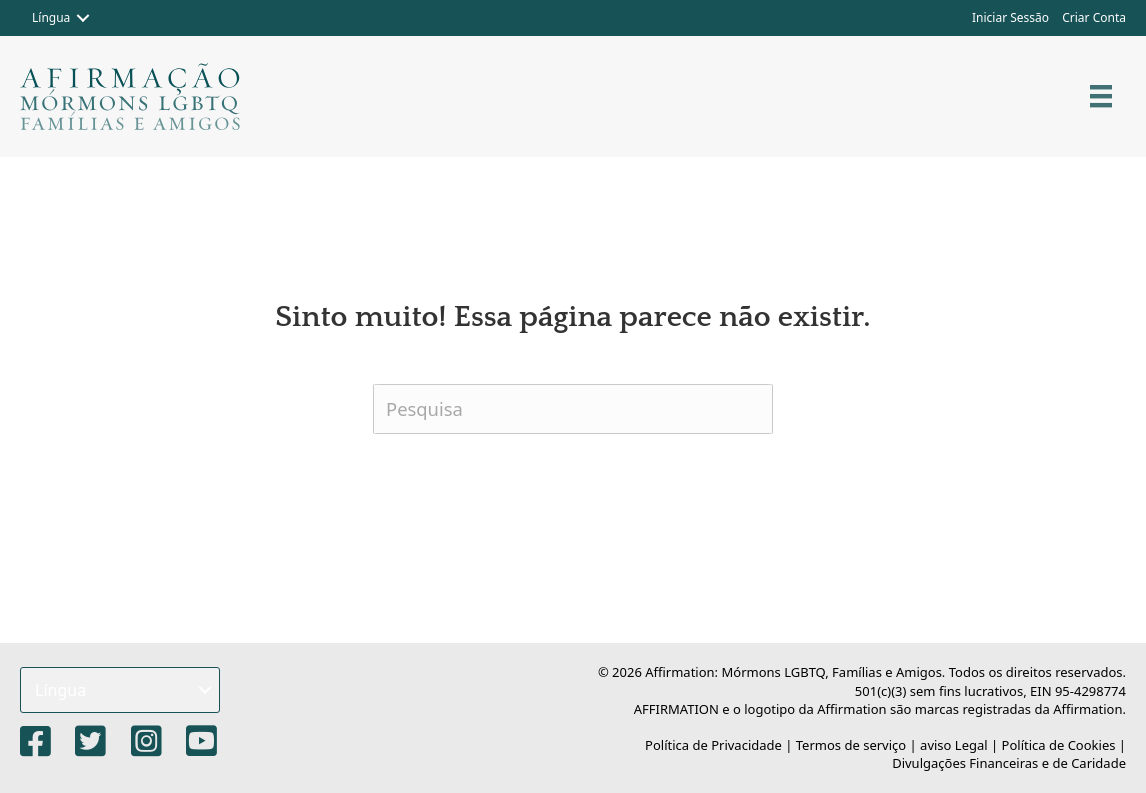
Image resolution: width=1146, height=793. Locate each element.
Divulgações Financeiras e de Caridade (1009, 763)
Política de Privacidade (713, 745)
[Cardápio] (1101, 96)
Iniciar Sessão (1010, 17)
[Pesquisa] (573, 409)
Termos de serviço (851, 745)
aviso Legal (954, 745)
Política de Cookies (1059, 745)
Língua (51, 17)
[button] (83, 18)
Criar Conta (1094, 17)
